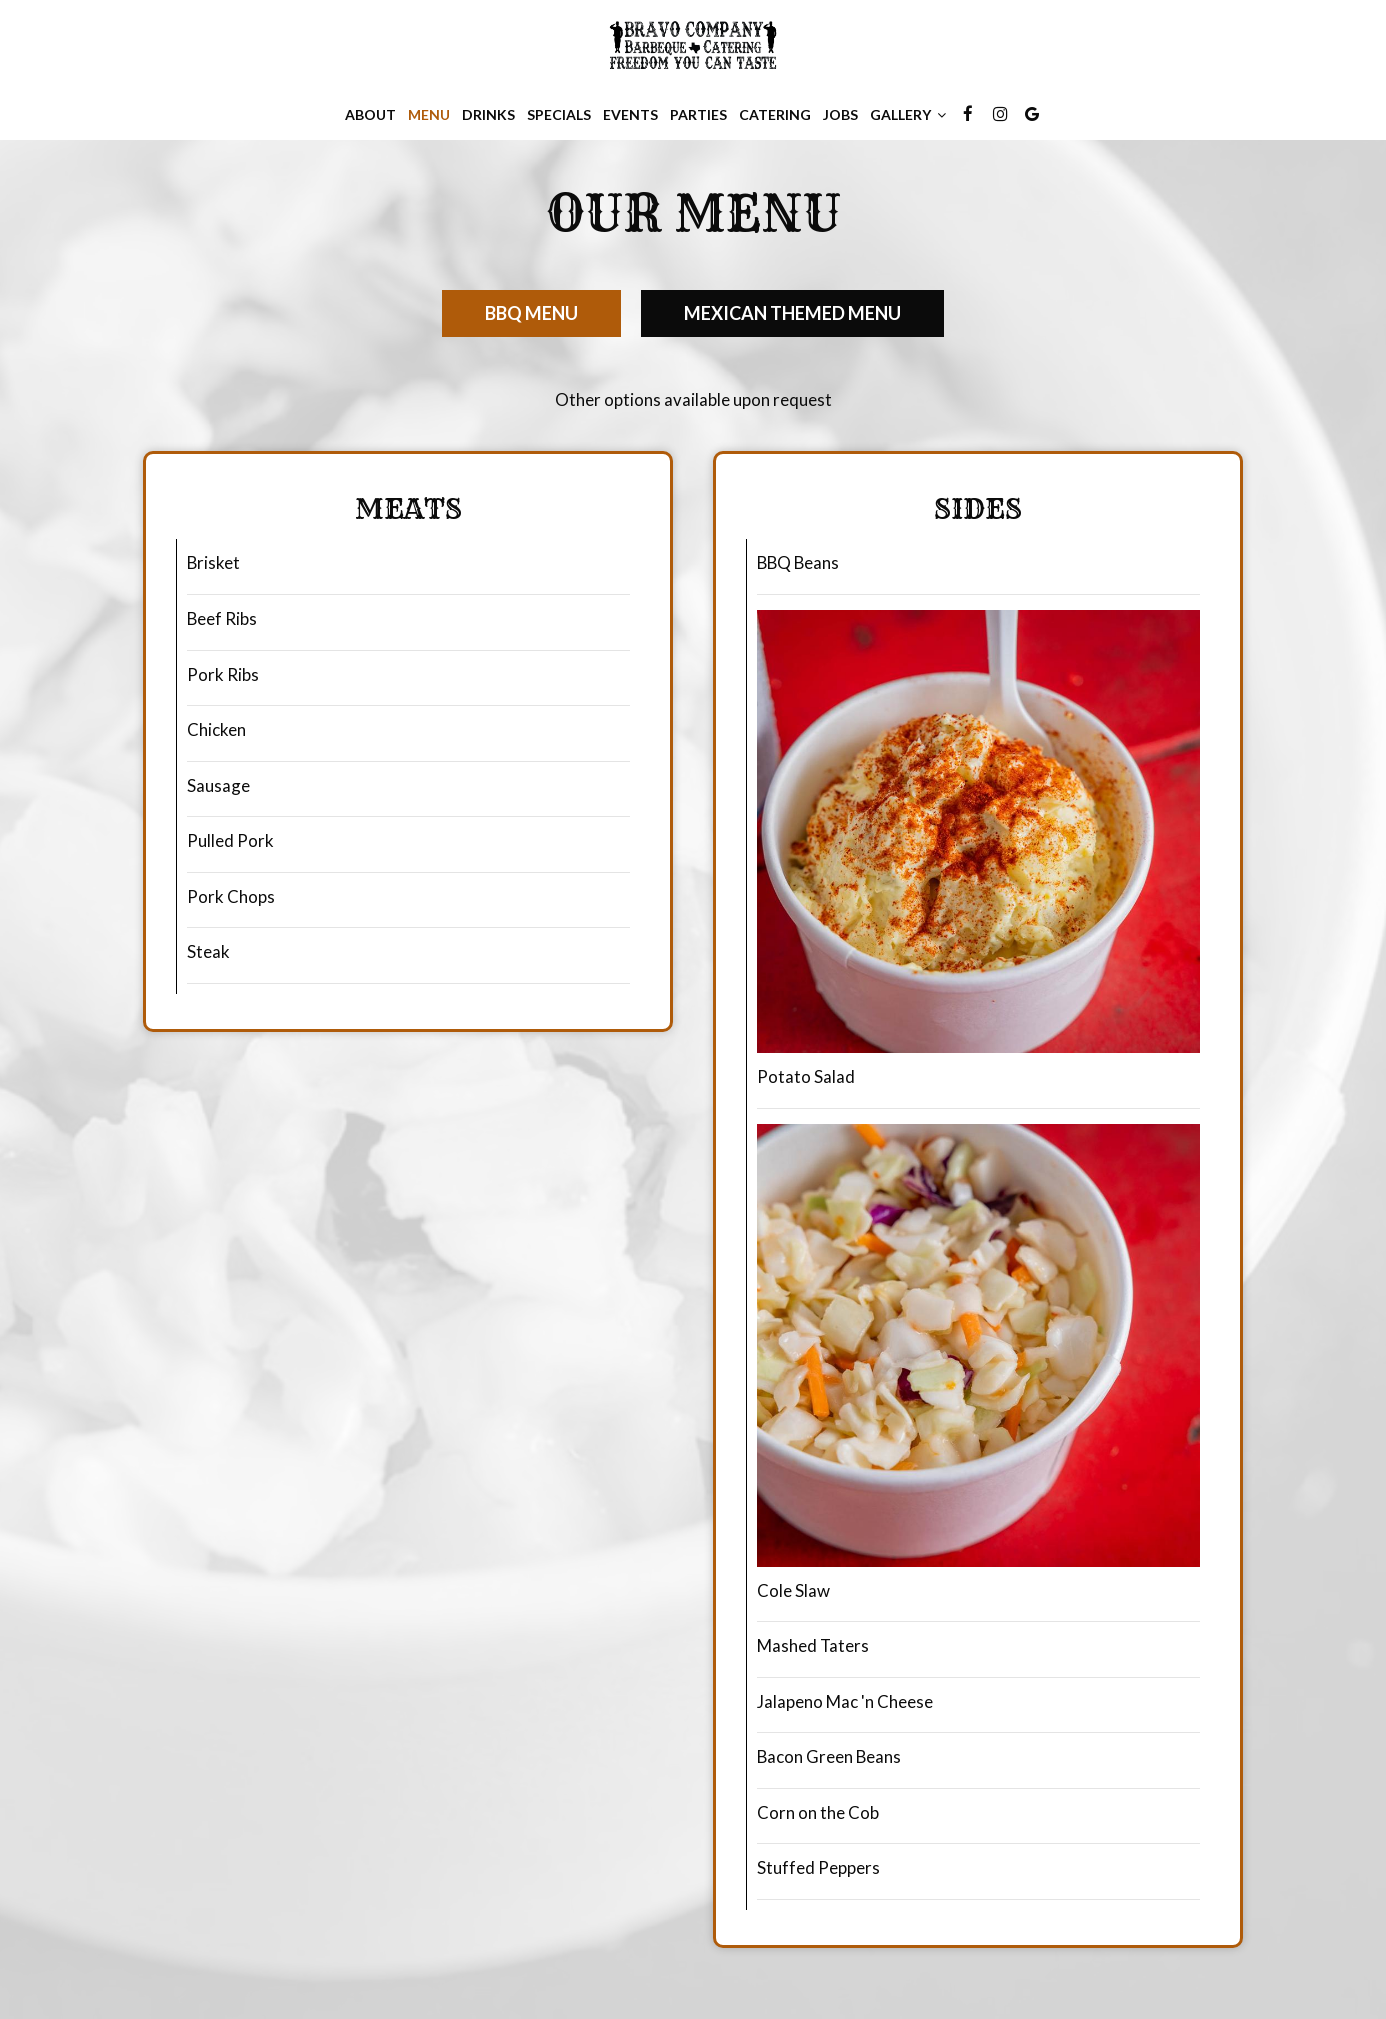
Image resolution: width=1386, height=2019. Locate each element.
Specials (559, 114)
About (370, 114)
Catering (775, 114)
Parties (698, 114)
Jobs (840, 114)
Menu (429, 114)
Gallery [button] (908, 114)
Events (630, 114)
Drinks (488, 114)
